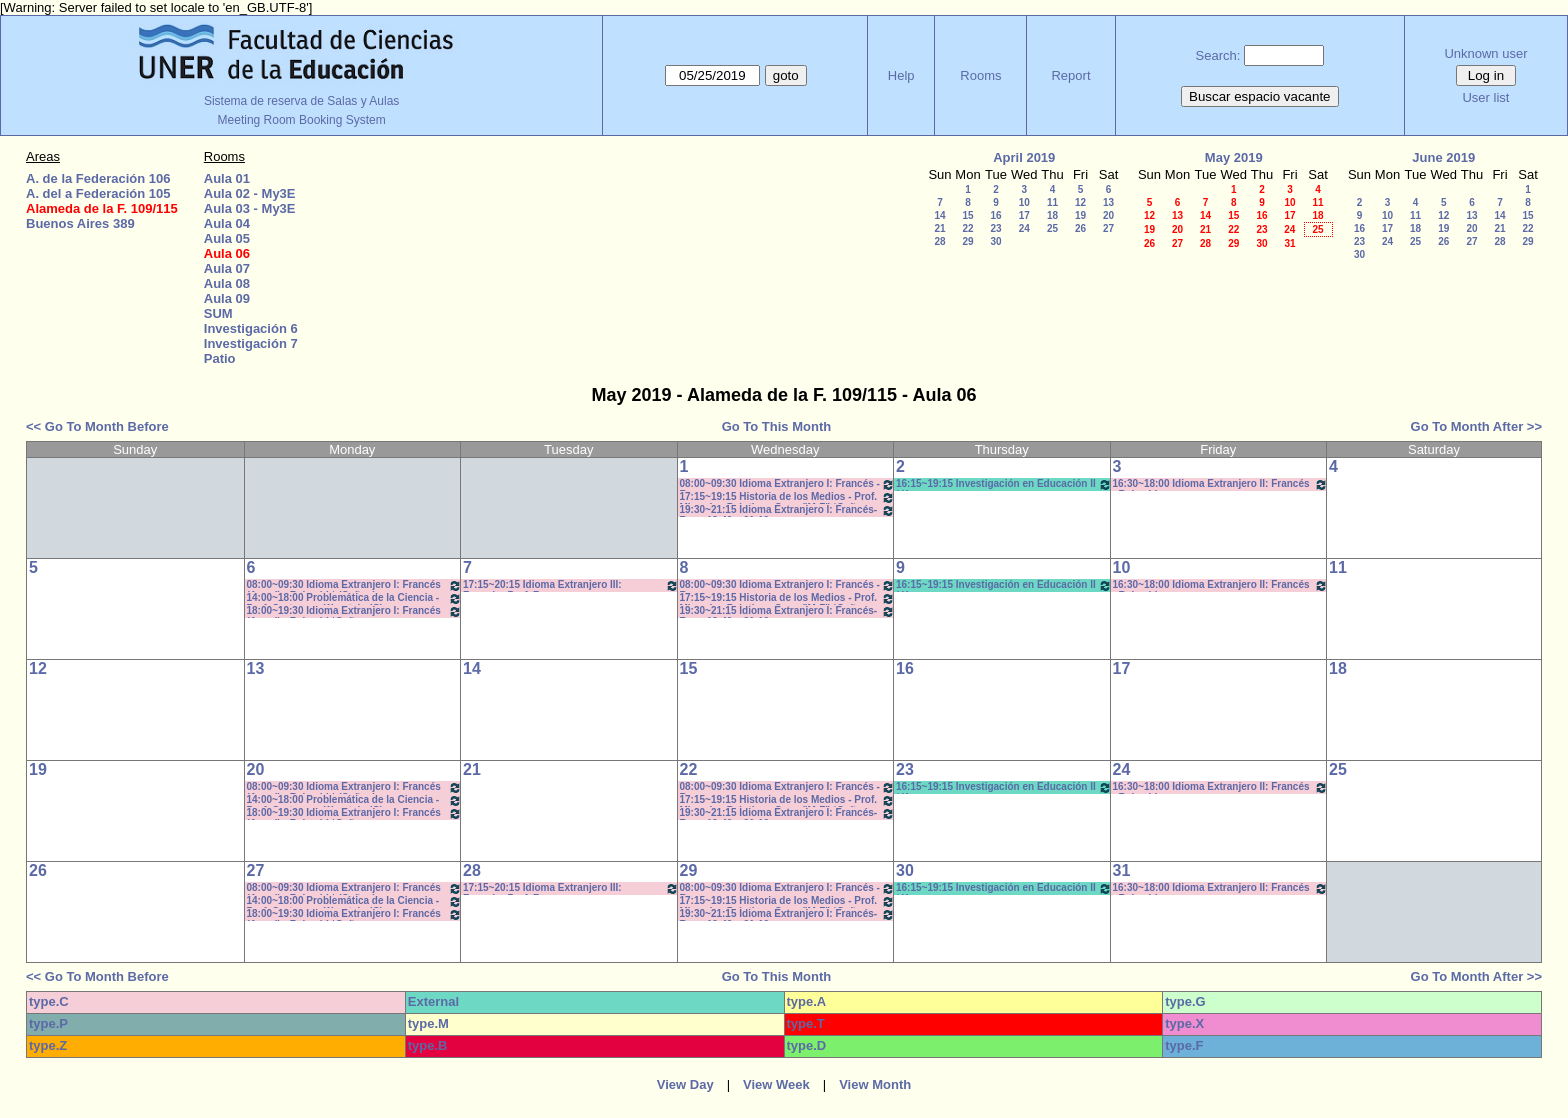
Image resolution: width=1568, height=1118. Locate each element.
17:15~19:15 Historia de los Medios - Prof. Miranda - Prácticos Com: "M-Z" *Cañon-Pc (788, 497)
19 (1080, 215)
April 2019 (1024, 157)
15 (967, 215)
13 (1108, 202)
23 (995, 228)
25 (1052, 228)
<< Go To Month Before (97, 426)
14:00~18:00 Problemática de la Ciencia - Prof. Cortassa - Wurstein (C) (355, 598)
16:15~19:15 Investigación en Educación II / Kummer (1004, 484)
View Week (776, 1084)
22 (967, 228)
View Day (685, 1084)
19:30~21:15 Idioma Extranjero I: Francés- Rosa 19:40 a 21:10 (788, 510)
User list (1485, 97)
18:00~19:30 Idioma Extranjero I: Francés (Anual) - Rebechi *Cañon (355, 611)
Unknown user (1485, 53)
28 (939, 241)
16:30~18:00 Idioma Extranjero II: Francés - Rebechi (1221, 484)
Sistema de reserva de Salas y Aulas (301, 101)
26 (1080, 228)
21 (939, 228)
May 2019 (1234, 157)
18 (1052, 215)
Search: (1218, 55)
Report (1070, 75)
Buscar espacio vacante (1260, 96)
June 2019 (1443, 157)
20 (1108, 215)
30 (995, 241)
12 (1080, 202)
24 (1024, 228)
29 (967, 241)
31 (1289, 243)
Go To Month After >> (1476, 426)
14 (939, 215)
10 (1024, 202)
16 (995, 215)
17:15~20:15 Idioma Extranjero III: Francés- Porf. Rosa (571, 585)
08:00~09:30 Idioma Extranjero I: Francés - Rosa (788, 484)
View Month (875, 1084)
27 (1108, 228)
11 (1052, 202)
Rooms (980, 75)
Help (901, 75)
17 (1024, 215)
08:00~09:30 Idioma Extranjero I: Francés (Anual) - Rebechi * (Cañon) (355, 585)
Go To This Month (777, 426)
